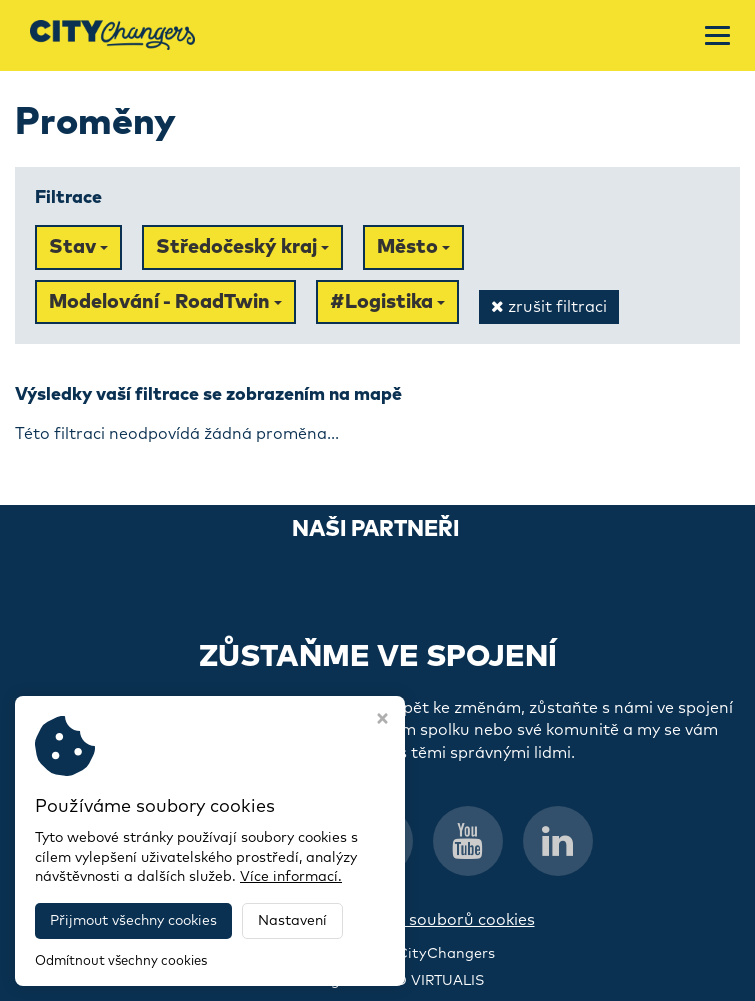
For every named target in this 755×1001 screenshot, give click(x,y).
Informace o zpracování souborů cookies (378, 920)
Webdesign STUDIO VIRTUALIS (378, 981)
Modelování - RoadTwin (165, 302)
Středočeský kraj (242, 247)
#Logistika (387, 302)
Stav (78, 247)
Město (413, 247)
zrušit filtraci (549, 306)
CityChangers (446, 954)
